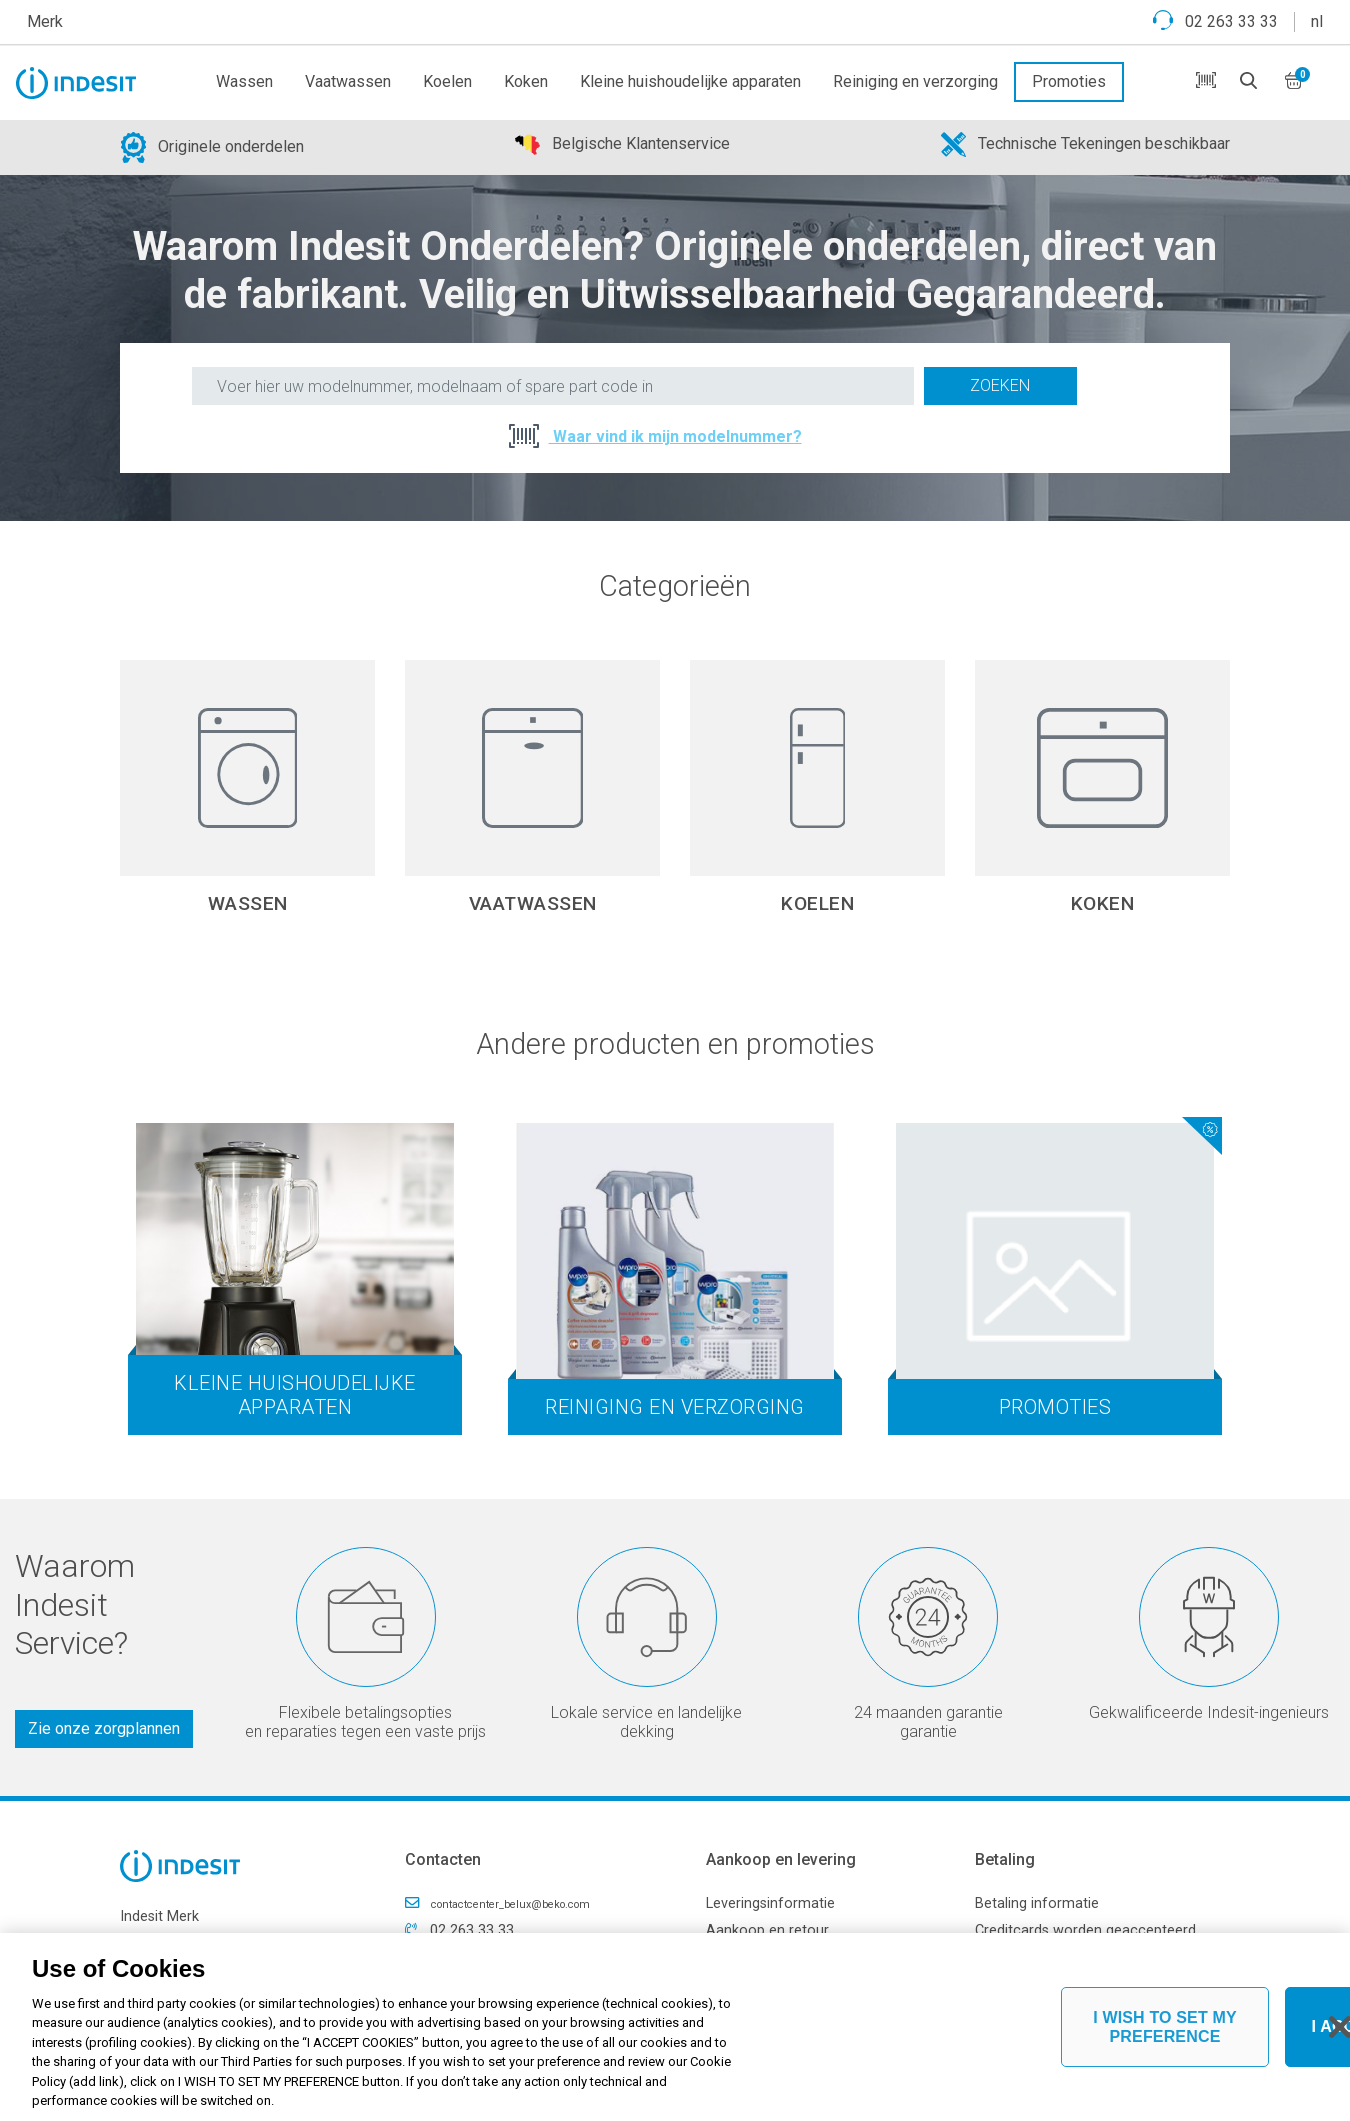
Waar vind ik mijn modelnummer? (675, 436)
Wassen (244, 81)
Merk (45, 21)
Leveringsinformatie (770, 1903)
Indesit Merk (159, 1916)
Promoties (1069, 81)
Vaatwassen (348, 81)
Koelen (447, 81)
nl (1317, 21)
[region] (675, 2027)
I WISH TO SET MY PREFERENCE (1165, 2027)
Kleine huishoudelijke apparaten (690, 81)
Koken (526, 81)
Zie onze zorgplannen (104, 1728)
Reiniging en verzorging (915, 81)
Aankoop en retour (767, 1930)
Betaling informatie (1037, 1903)
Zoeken (1000, 385)
